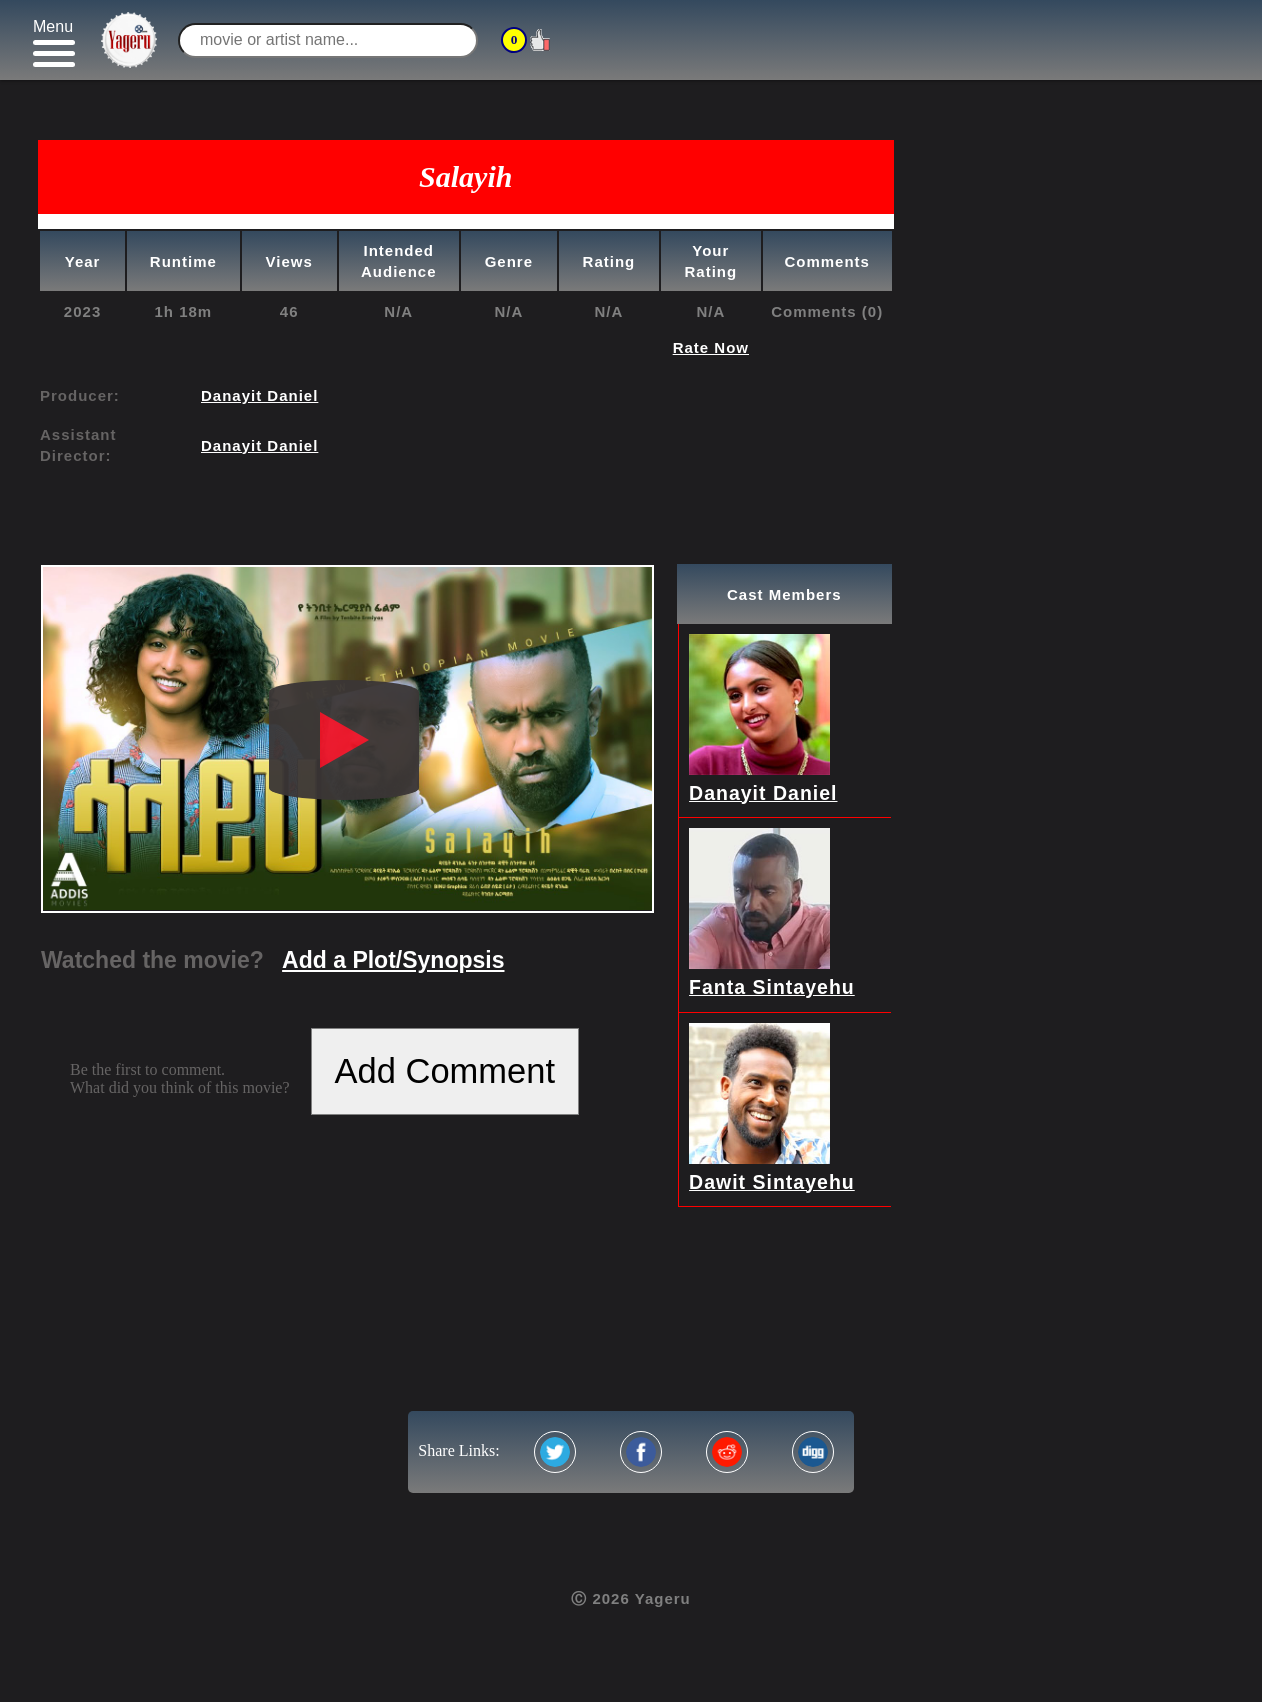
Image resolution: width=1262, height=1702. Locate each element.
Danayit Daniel (259, 395)
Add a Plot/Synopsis (393, 960)
